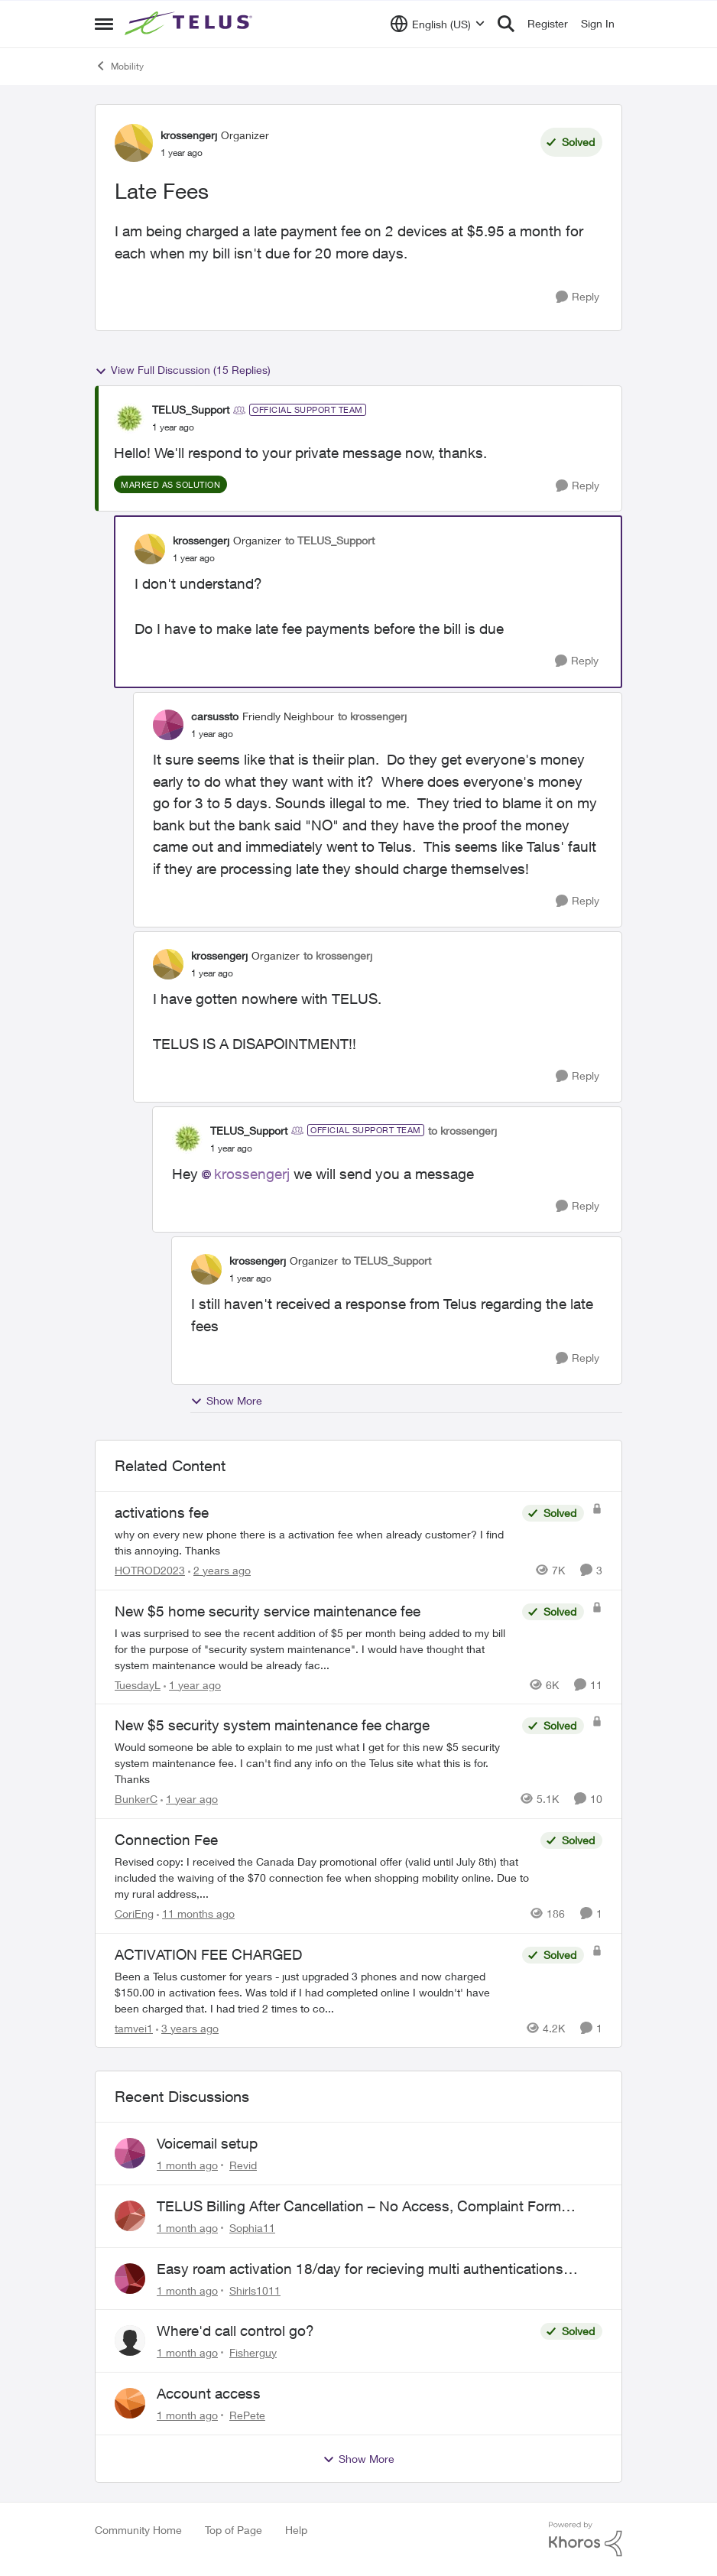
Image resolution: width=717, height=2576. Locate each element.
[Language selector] (438, 23)
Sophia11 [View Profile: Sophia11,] (252, 2227)
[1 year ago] (192, 1684)
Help (296, 2529)
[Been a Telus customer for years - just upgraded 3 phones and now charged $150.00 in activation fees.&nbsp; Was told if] (314, 1991)
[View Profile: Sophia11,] (130, 2216)
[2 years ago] (219, 1570)
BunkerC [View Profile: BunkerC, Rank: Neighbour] (136, 1798)
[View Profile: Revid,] (130, 2153)
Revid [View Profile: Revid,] (243, 2165)
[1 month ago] (187, 2165)
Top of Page (233, 2529)
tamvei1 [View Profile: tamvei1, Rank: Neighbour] (134, 2027)
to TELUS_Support (330, 540)
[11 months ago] (196, 1913)
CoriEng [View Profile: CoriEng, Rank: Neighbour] (134, 1913)
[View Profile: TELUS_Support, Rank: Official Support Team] (129, 418)
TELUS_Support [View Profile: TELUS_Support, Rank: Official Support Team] (190, 409)
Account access (209, 2393)
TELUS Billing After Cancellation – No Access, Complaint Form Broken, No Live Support (359, 2207)
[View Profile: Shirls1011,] (130, 2278)
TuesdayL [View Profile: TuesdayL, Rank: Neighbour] (138, 1684)
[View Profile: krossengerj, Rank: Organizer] (134, 143)
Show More (226, 1401)
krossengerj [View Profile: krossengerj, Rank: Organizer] (189, 134)
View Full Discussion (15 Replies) (183, 370)
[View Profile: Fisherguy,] (130, 2340)
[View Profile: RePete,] (130, 2403)
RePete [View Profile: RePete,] (247, 2415)
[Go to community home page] (190, 23)
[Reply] (577, 297)
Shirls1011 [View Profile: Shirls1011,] (255, 2289)
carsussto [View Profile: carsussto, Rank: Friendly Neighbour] (214, 716)
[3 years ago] (187, 2027)
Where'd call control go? (235, 2330)
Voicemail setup (207, 2143)
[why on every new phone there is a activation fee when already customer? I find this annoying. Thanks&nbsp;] (314, 1542)
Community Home (138, 2529)
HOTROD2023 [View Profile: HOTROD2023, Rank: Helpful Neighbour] (150, 1570)
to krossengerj (372, 716)
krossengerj (252, 1173)
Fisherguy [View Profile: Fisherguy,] (253, 2352)
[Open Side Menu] (104, 23)
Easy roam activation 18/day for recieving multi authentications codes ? (360, 2269)
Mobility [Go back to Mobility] (119, 66)
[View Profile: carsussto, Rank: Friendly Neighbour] (168, 725)
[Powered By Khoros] (585, 2539)
